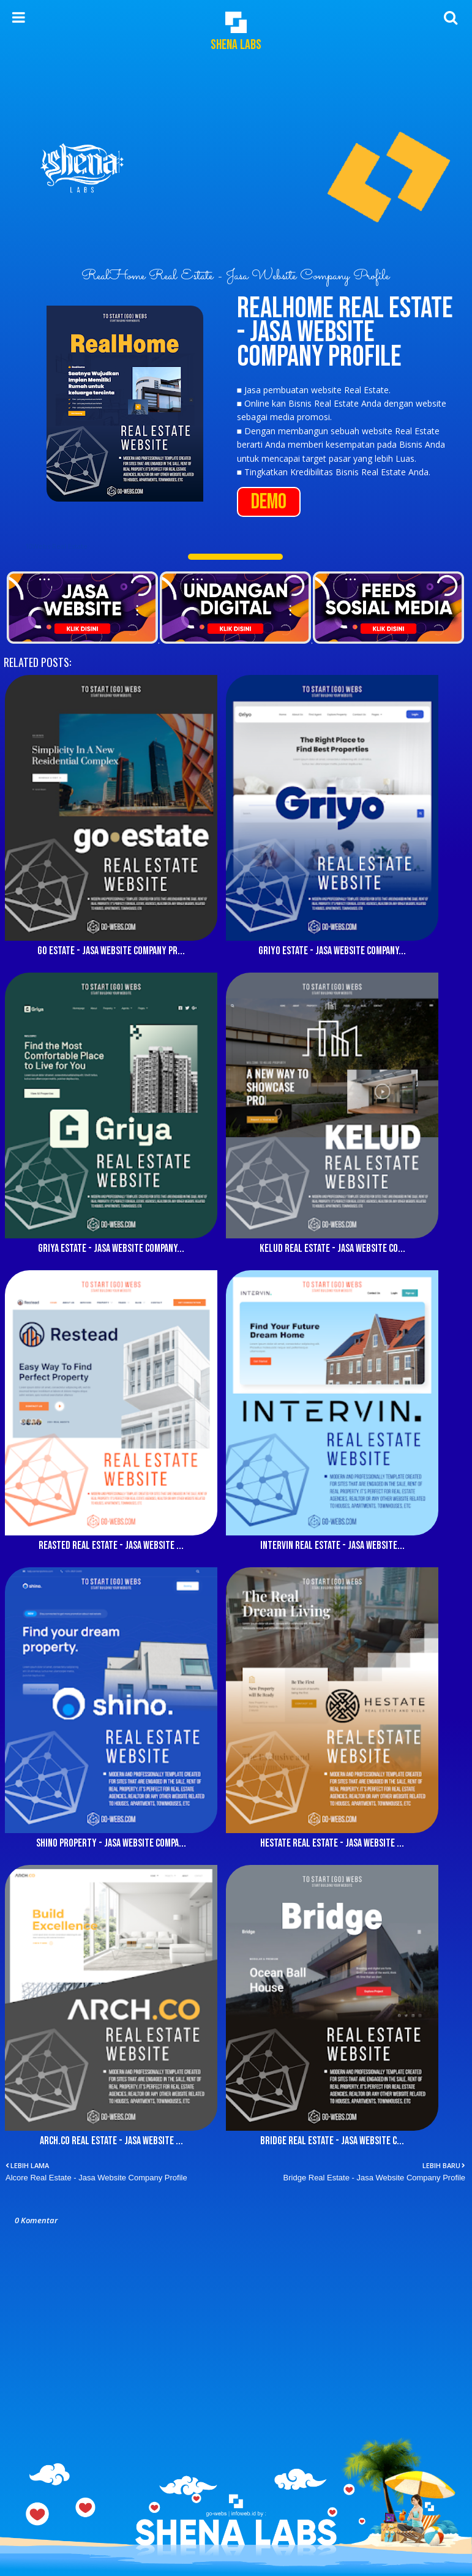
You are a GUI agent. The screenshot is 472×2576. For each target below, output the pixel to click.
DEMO (269, 502)
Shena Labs (236, 45)
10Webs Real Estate (56, 546)
